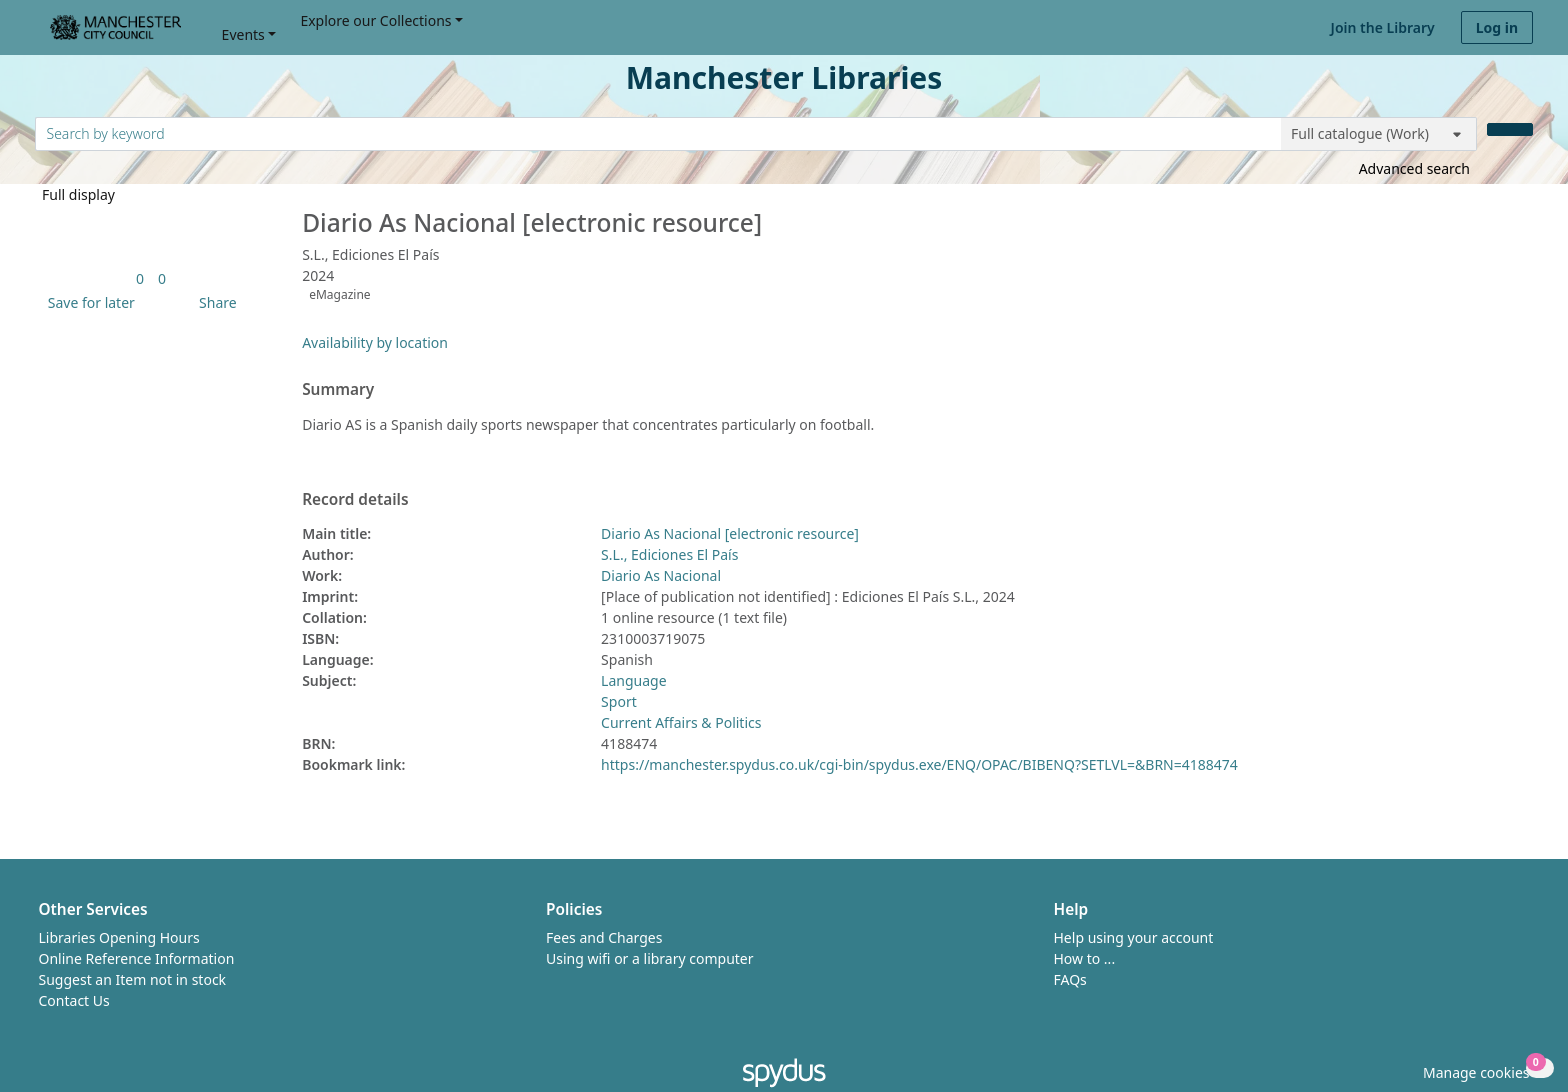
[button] (88, 302)
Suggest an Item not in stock (133, 979)
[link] (140, 278)
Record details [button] (355, 500)
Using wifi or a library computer (650, 958)
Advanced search (1414, 168)
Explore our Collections (375, 20)
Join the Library (1383, 27)
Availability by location (375, 342)
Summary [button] (338, 390)
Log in (1497, 27)
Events (243, 34)
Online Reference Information (137, 958)
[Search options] (1379, 134)
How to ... (1085, 958)
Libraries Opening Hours (119, 937)
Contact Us (74, 1000)
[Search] (1510, 129)
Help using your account (1134, 937)
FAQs (1070, 979)
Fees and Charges (604, 937)
